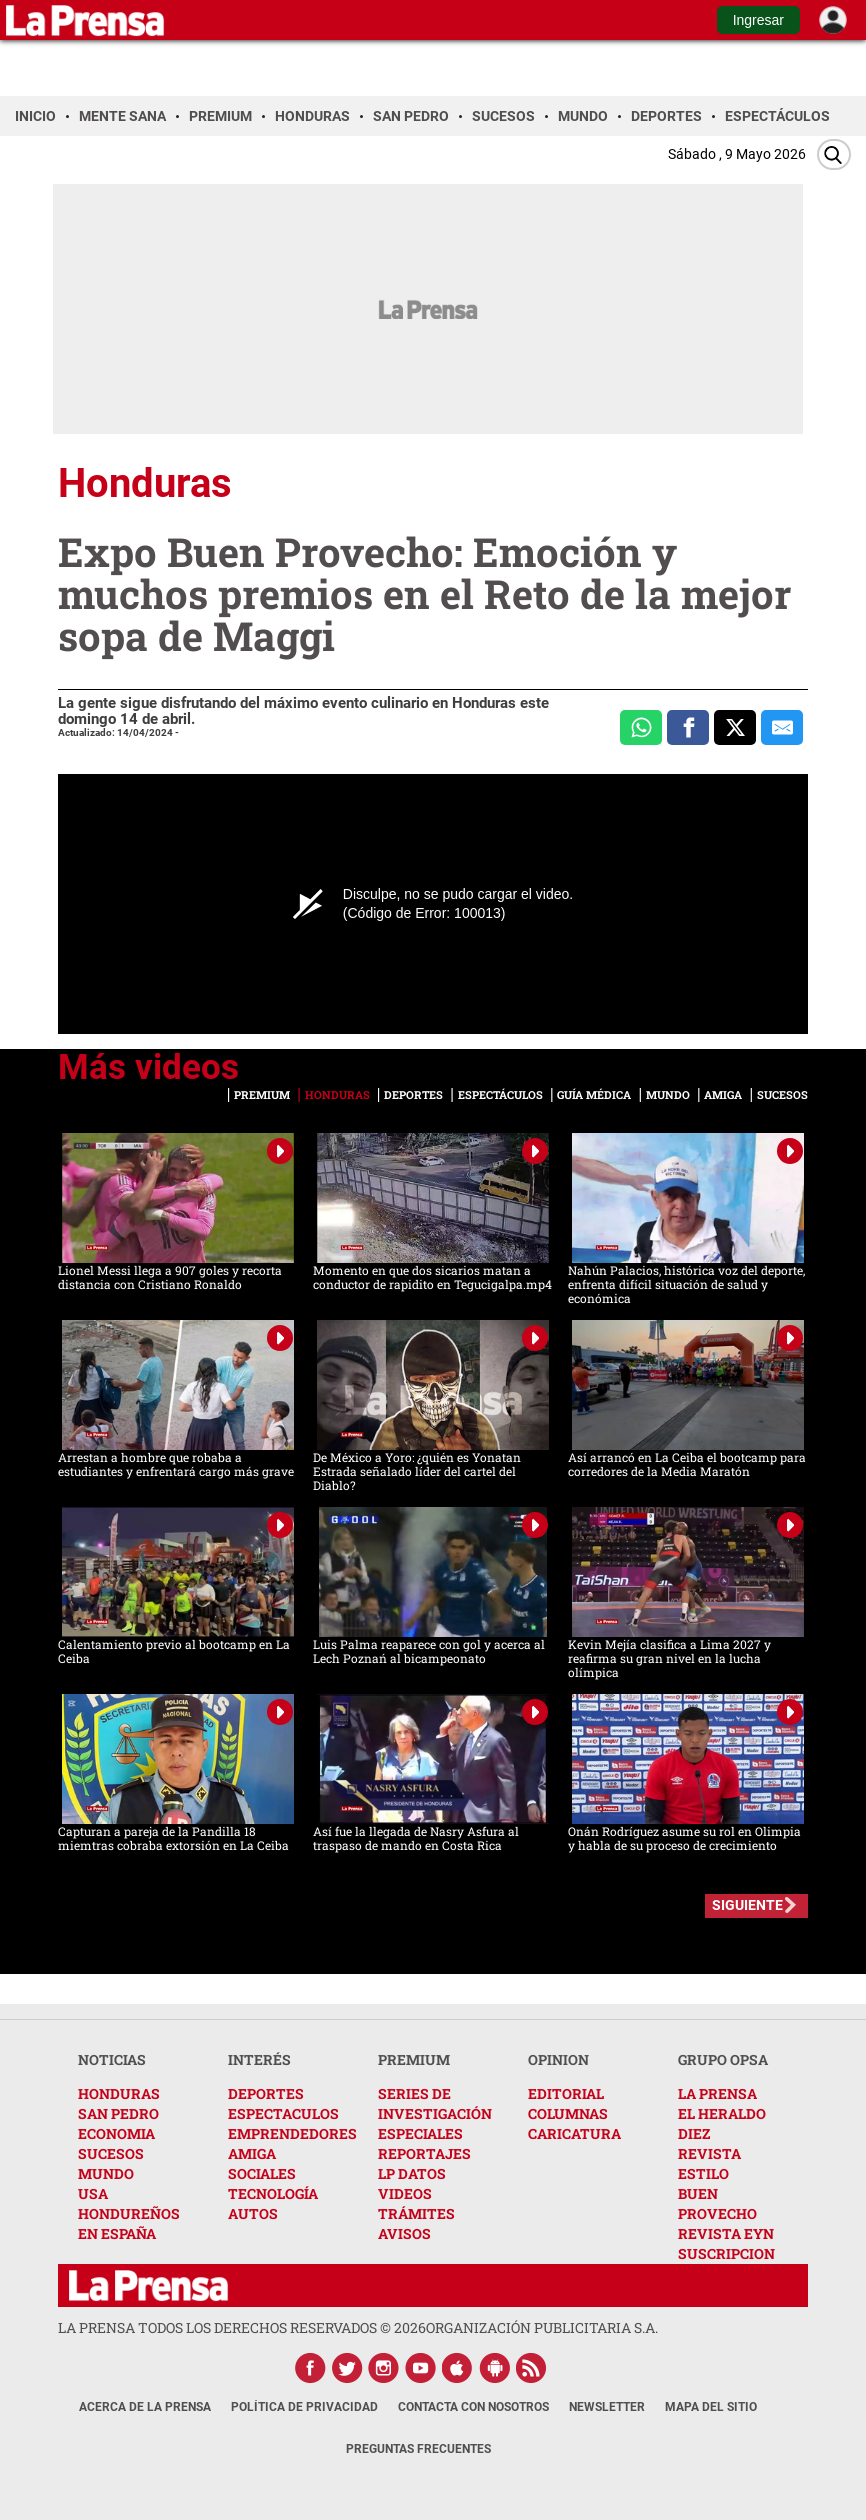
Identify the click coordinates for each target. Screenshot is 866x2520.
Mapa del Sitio (711, 2407)
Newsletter (607, 2407)
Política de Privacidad (304, 2407)
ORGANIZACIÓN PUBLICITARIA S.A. (542, 2327)
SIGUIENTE (747, 1905)
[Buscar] (834, 154)
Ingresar (758, 20)
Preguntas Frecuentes (418, 2449)
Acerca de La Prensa (145, 2407)
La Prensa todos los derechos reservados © (242, 2327)
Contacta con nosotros (473, 2407)
